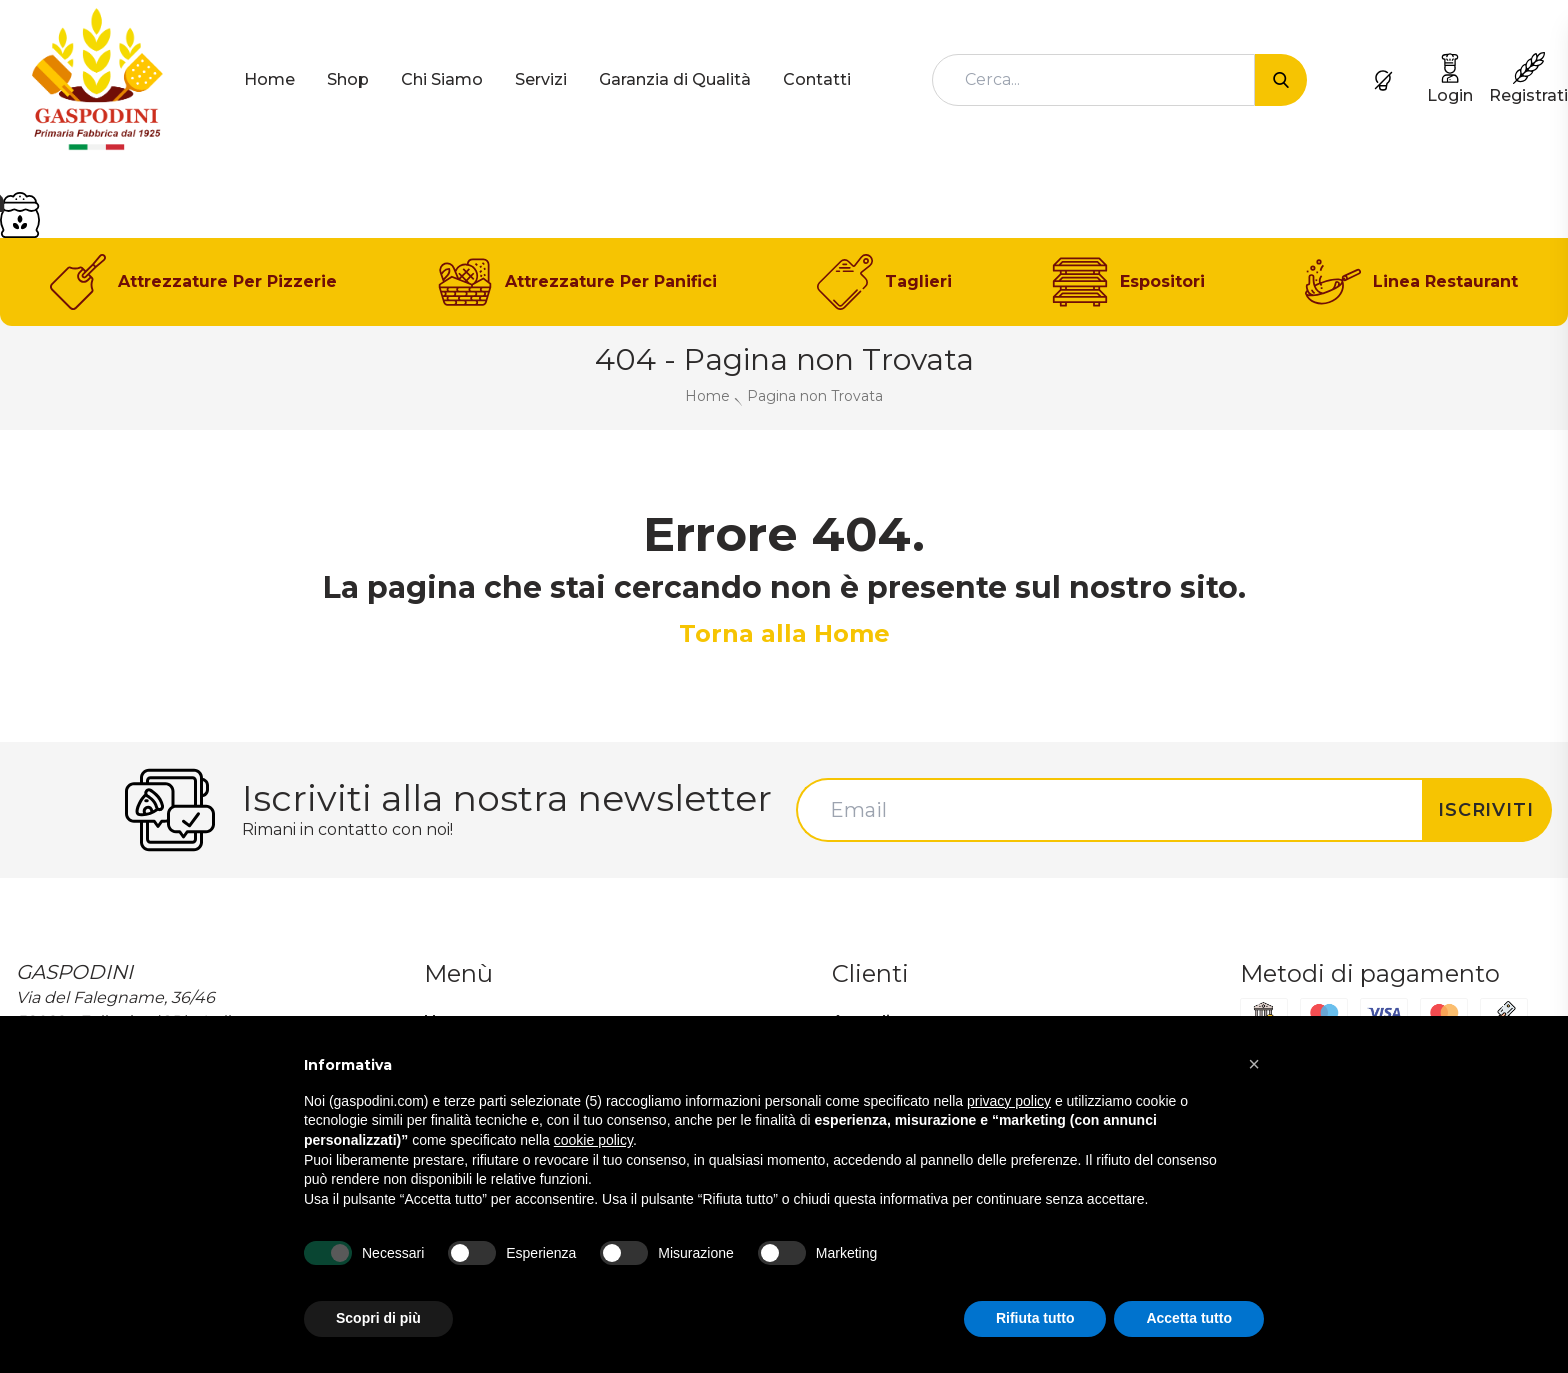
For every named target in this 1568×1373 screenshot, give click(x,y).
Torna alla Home (784, 633)
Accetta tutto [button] (1189, 1318)
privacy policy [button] (1009, 1101)
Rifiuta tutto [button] (1035, 1318)
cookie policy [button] (593, 1140)
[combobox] (1093, 80)
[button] (1254, 1064)
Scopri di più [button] (378, 1318)
